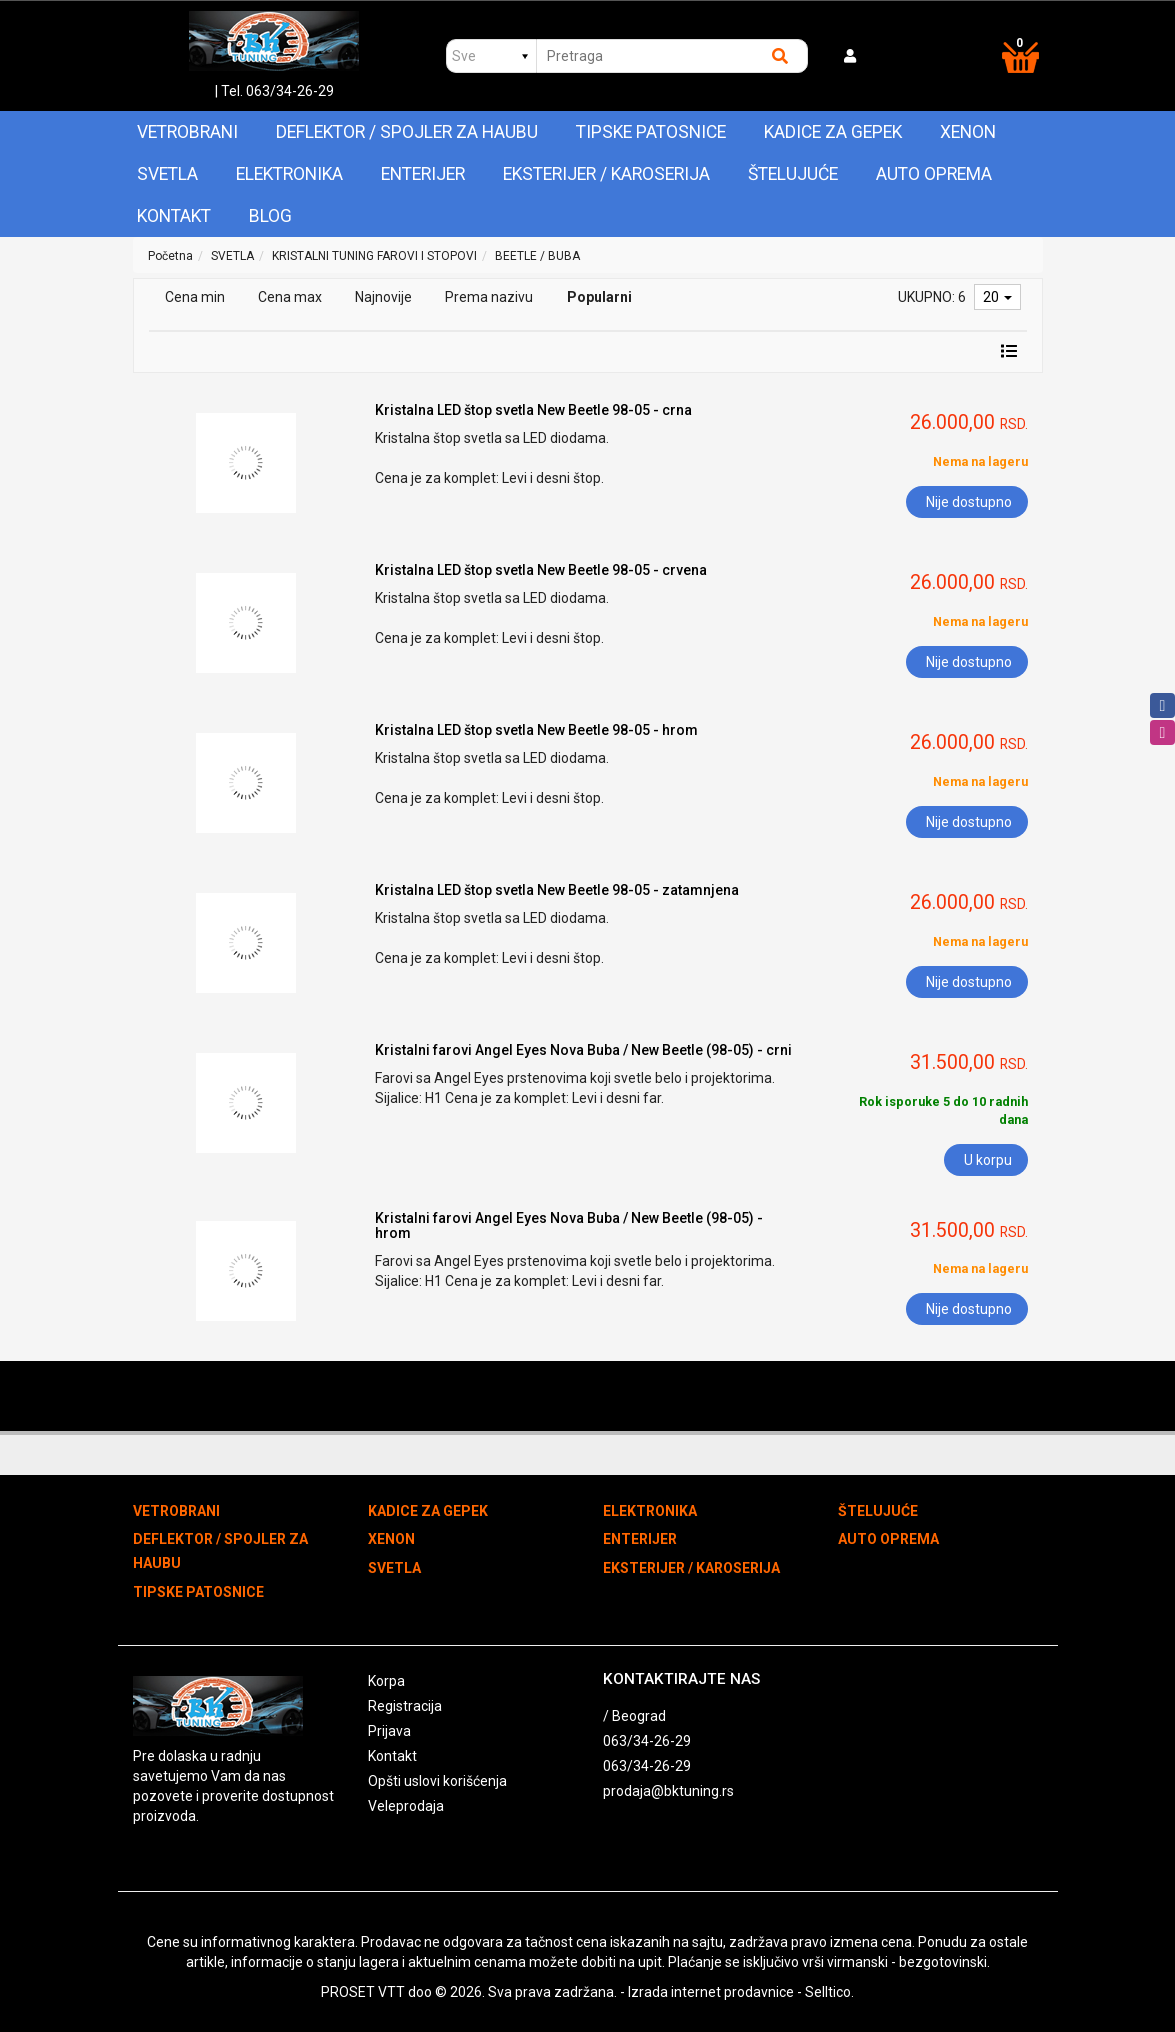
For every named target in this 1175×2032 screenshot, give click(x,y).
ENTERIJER (423, 174)
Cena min (195, 297)
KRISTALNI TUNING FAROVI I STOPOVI (374, 256)
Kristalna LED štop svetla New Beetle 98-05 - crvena (541, 570)
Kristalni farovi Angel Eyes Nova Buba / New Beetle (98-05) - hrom (569, 1225)
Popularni (599, 297)
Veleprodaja (406, 1806)
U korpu (988, 1160)
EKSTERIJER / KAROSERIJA (606, 174)
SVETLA (167, 174)
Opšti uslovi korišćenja (437, 1781)
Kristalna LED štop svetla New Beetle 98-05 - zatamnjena (557, 890)
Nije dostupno (969, 502)
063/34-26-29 (647, 1741)
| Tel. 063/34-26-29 (274, 91)
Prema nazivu (489, 297)
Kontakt (174, 216)
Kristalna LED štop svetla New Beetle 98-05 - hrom (536, 730)
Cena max (290, 297)
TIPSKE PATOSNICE (651, 132)
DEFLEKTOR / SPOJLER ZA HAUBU (407, 132)
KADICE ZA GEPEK (833, 132)
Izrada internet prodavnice (711, 1992)
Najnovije (383, 297)
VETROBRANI (187, 132)
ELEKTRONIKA (289, 174)
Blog (270, 216)
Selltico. (829, 1992)
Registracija (405, 1706)
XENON (968, 132)
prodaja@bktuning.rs (668, 1791)
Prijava (389, 1731)
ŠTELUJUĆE (793, 174)
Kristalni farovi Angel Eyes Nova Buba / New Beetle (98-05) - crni (583, 1050)
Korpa (386, 1681)
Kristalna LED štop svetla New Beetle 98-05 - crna (533, 410)
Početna (170, 256)
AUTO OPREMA (934, 174)
